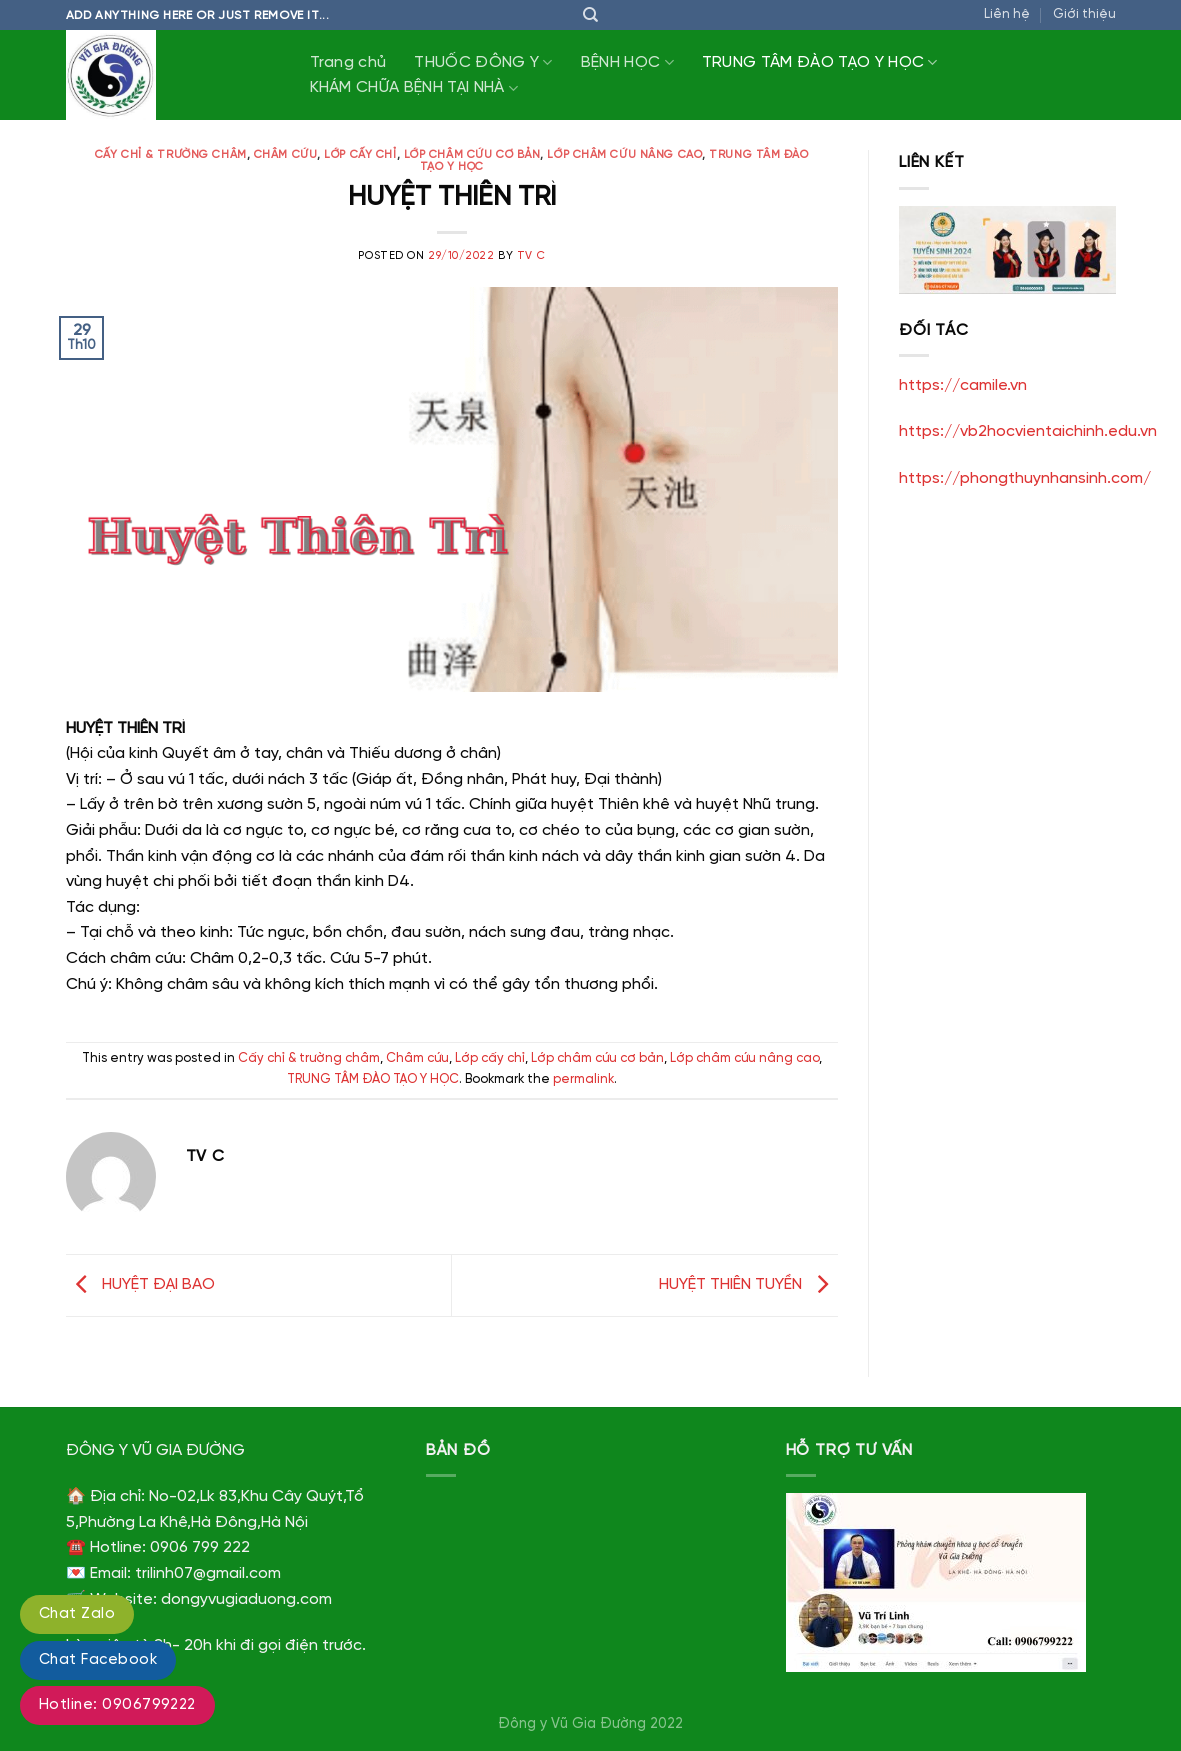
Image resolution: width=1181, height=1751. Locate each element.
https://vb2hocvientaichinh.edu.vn (1028, 431)
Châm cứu (285, 155)
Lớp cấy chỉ (360, 155)
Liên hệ (1007, 14)
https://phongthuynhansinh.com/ (1025, 478)
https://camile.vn (963, 385)
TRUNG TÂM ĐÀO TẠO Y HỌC (820, 62)
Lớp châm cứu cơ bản (472, 155)
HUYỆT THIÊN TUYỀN (748, 1284)
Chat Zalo (77, 1614)
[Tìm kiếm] (590, 15)
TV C (531, 256)
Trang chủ (348, 62)
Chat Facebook (98, 1660)
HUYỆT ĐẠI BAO (140, 1284)
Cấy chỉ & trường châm (171, 155)
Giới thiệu (1084, 14)
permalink (583, 1079)
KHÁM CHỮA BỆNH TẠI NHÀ (414, 88)
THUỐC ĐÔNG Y (483, 62)
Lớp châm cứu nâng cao (624, 155)
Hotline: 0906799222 (117, 1705)
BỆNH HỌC (627, 62)
